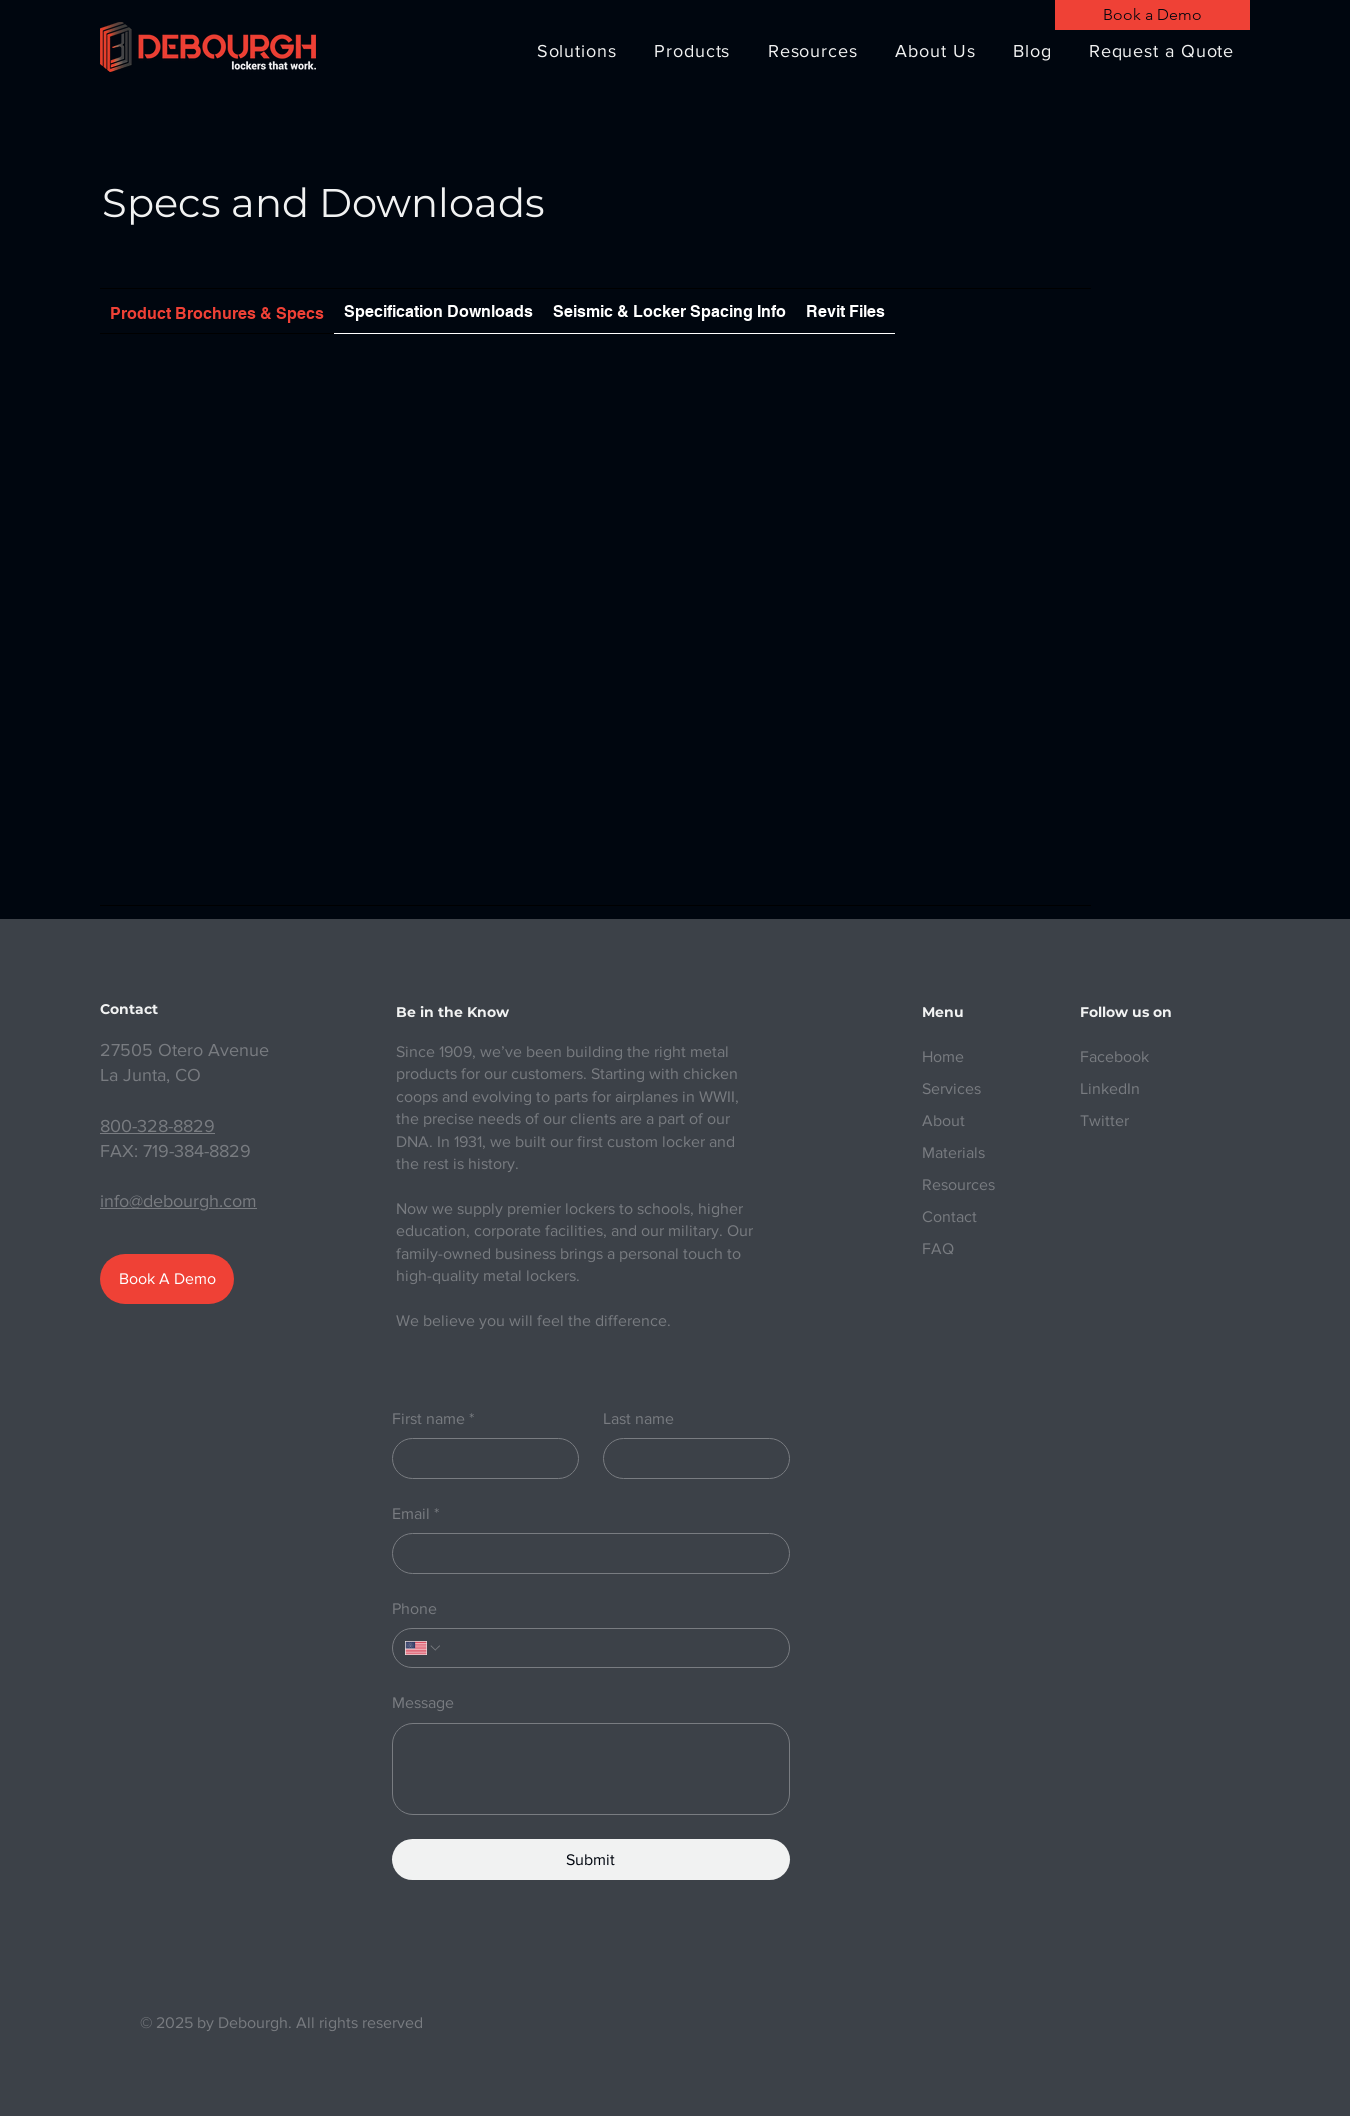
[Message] (591, 1769)
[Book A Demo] (167, 1279)
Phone (414, 1608)
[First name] (479, 1458)
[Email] (585, 1553)
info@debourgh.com (178, 1201)
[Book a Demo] (1152, 15)
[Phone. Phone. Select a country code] (424, 1648)
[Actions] (595, 385)
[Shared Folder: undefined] (595, 630)
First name (433, 1419)
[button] (576, 51)
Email (415, 1514)
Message (423, 1702)
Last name (638, 1418)
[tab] (217, 311)
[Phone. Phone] (610, 1648)
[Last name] (690, 1458)
